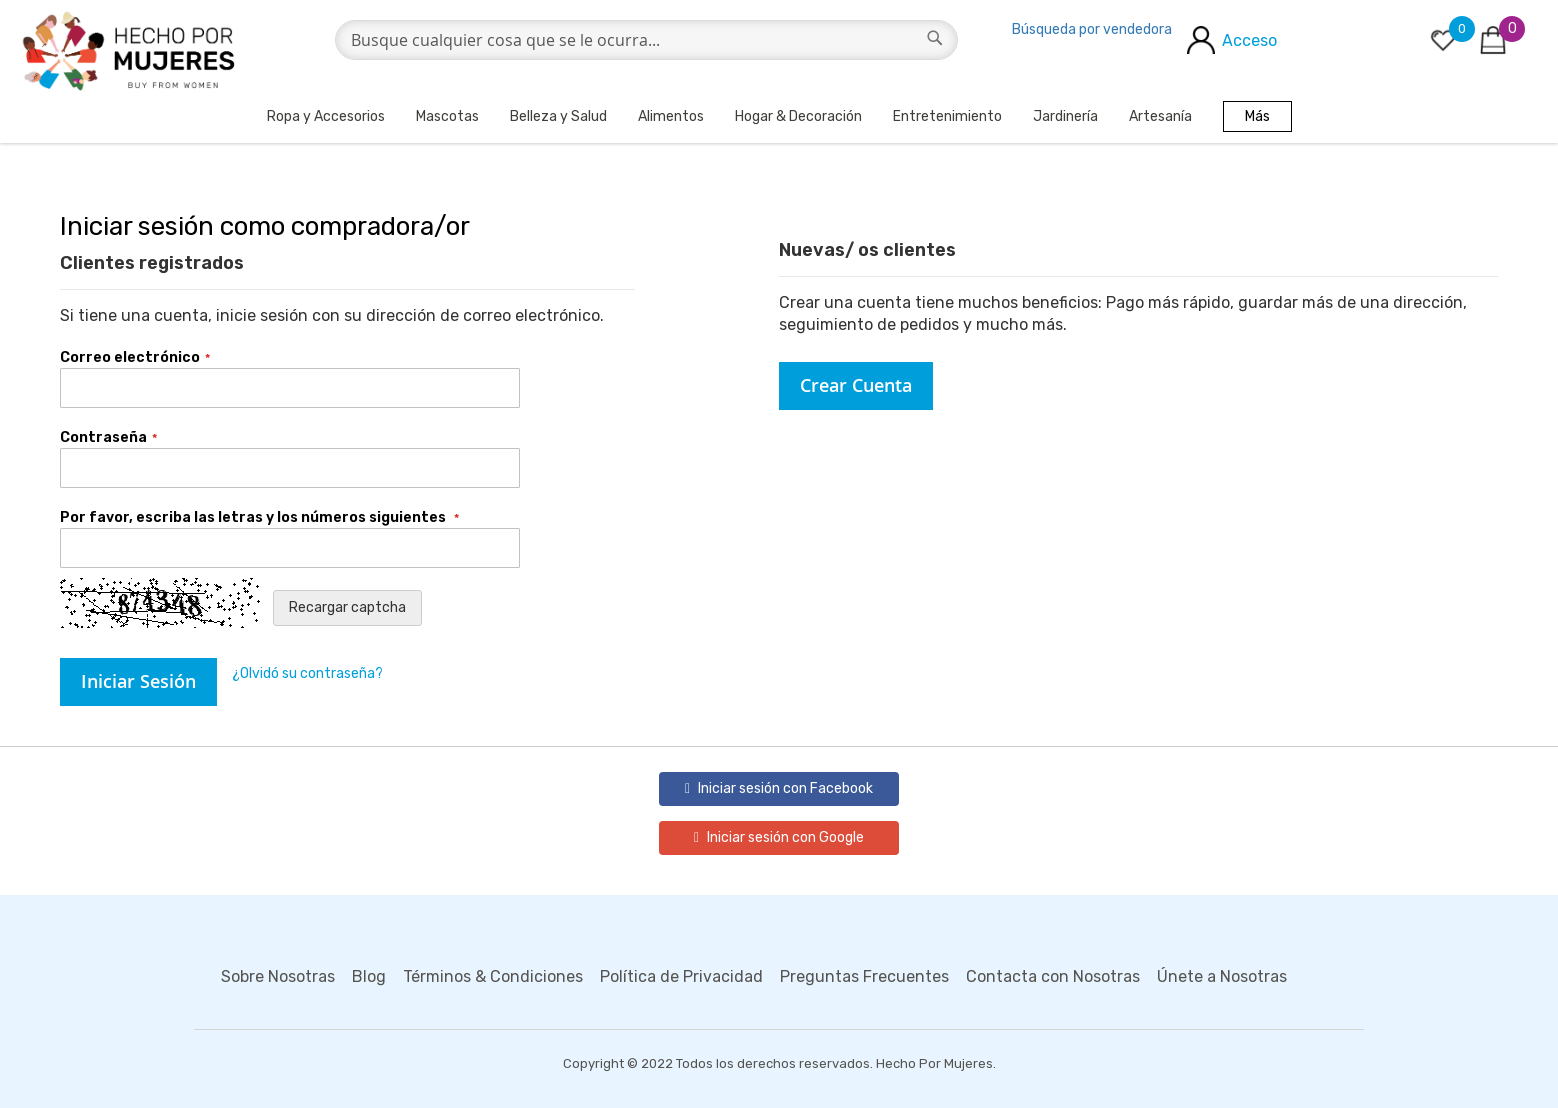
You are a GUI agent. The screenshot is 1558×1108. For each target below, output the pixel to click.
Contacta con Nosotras (1053, 976)
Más (1257, 116)
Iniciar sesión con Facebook (779, 788)
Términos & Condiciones (493, 976)
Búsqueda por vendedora (1092, 29)
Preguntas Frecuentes (864, 976)
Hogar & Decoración (798, 116)
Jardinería (1065, 116)
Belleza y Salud (558, 116)
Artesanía (1160, 116)
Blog (369, 976)
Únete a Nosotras (1222, 976)
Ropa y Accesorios (326, 116)
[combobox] (646, 40)
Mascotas (447, 116)
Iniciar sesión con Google (779, 837)
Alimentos (671, 116)
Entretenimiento (947, 116)
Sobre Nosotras (278, 976)
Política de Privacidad (681, 976)
